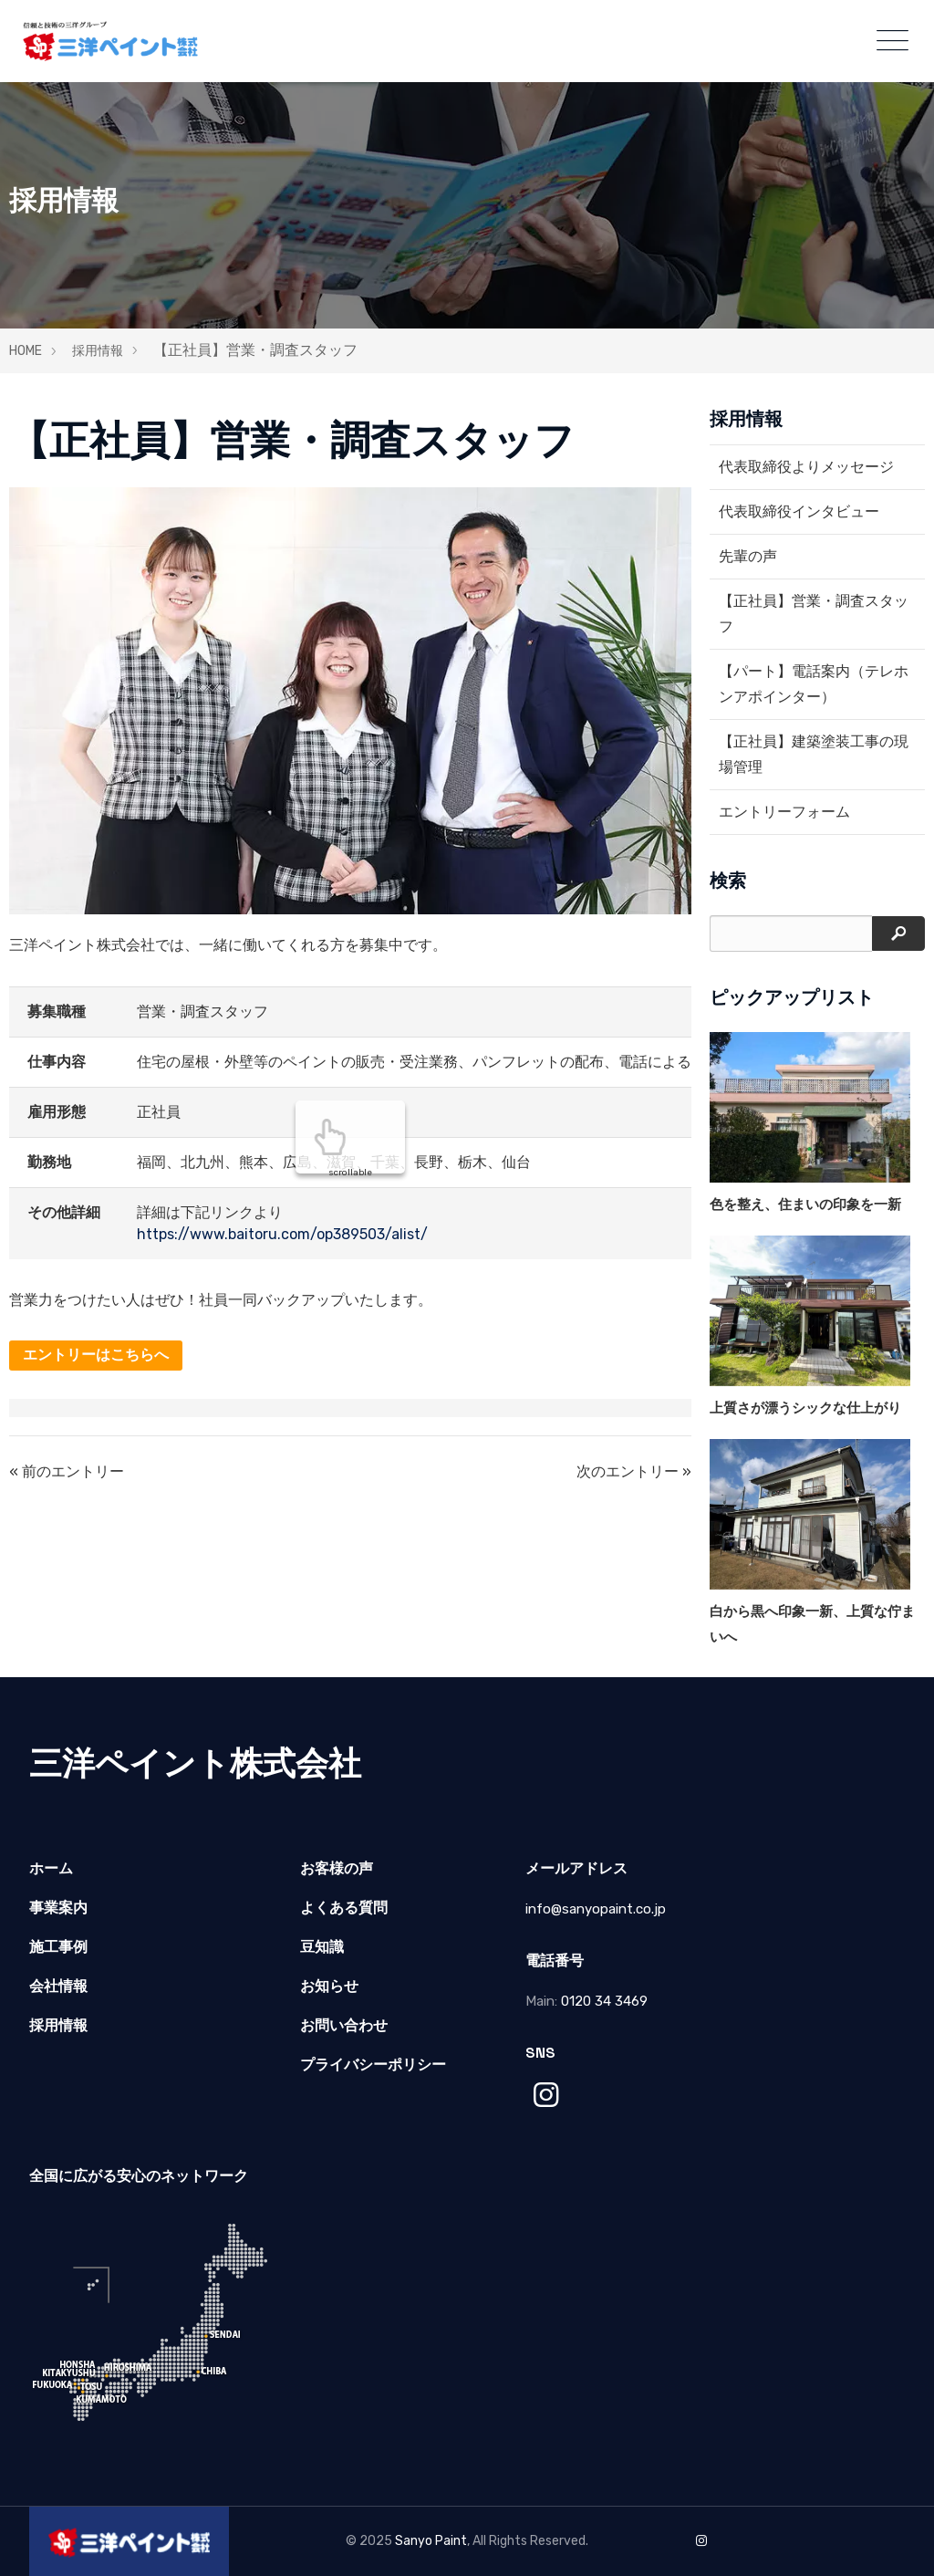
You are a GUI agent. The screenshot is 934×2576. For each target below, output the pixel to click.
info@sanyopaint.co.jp (595, 1909)
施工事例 (58, 1946)
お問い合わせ (344, 2025)
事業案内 (58, 1907)
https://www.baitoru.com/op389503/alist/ (282, 1234)
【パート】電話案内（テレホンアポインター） (813, 683)
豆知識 (322, 1946)
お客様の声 (336, 1868)
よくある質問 (344, 1907)
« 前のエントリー (66, 1471)
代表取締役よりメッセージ (806, 466)
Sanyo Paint (431, 2541)
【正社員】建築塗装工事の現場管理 (813, 754)
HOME (25, 351)
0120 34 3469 (604, 2001)
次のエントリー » (633, 1471)
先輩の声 (748, 556)
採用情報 (97, 351)
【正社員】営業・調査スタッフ (813, 613)
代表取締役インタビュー (799, 511)
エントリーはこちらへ (96, 1354)
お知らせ (329, 1986)
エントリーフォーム (784, 811)
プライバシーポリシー (373, 2064)
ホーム (51, 1868)
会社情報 (58, 1986)
